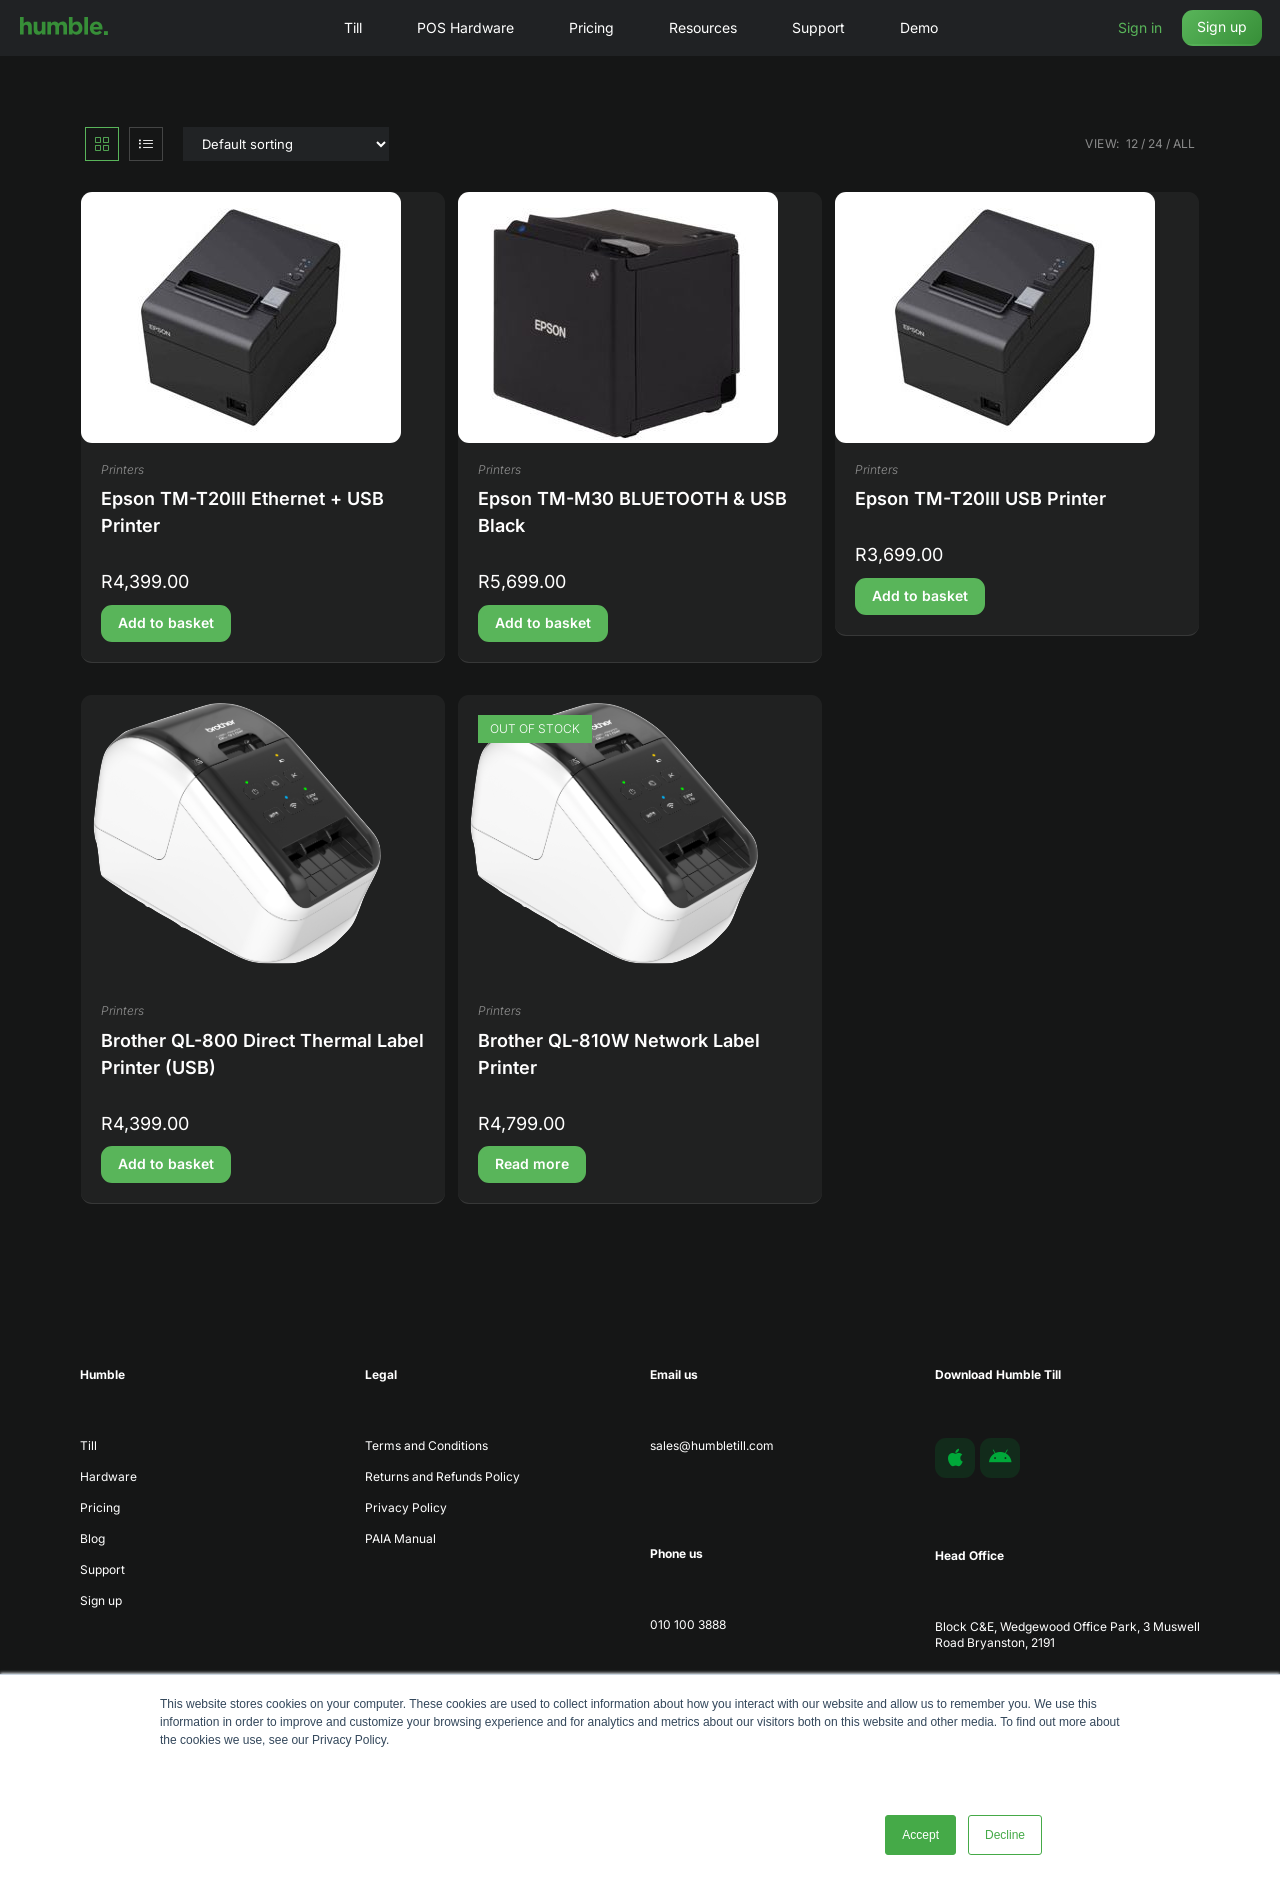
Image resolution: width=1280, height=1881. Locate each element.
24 (1155, 143)
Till (353, 27)
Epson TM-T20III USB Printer (980, 498)
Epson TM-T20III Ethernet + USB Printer (242, 512)
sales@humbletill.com (712, 1445)
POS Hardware (465, 27)
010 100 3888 (688, 1624)
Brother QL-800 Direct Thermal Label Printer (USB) (262, 1054)
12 (1132, 143)
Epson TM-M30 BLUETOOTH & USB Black (632, 512)
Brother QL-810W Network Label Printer (619, 1054)
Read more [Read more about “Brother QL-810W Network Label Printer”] (532, 1163)
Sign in (1140, 27)
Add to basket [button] (166, 622)
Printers (122, 469)
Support (818, 27)
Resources (703, 27)
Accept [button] (920, 1835)
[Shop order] (286, 144)
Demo (919, 27)
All (1184, 143)
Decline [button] (1005, 1835)
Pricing (591, 27)
